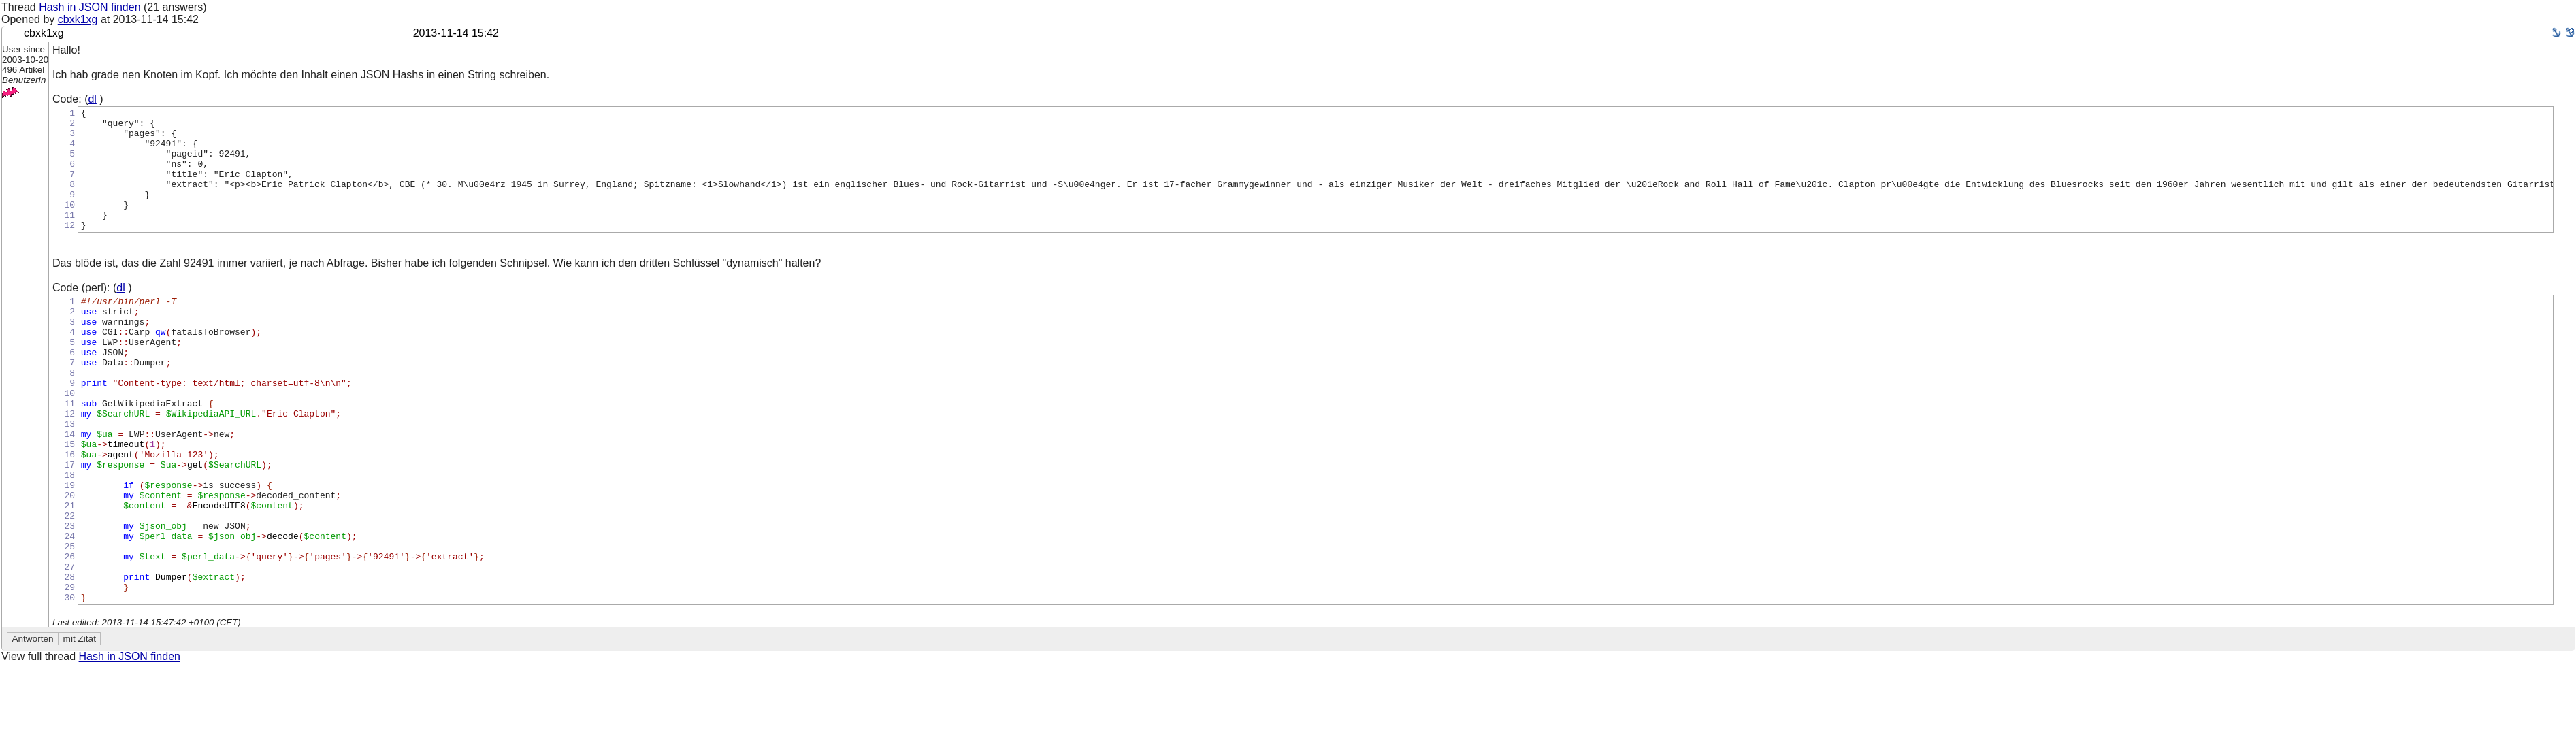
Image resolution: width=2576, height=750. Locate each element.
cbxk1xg (78, 19)
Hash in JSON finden (89, 7)
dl (92, 99)
